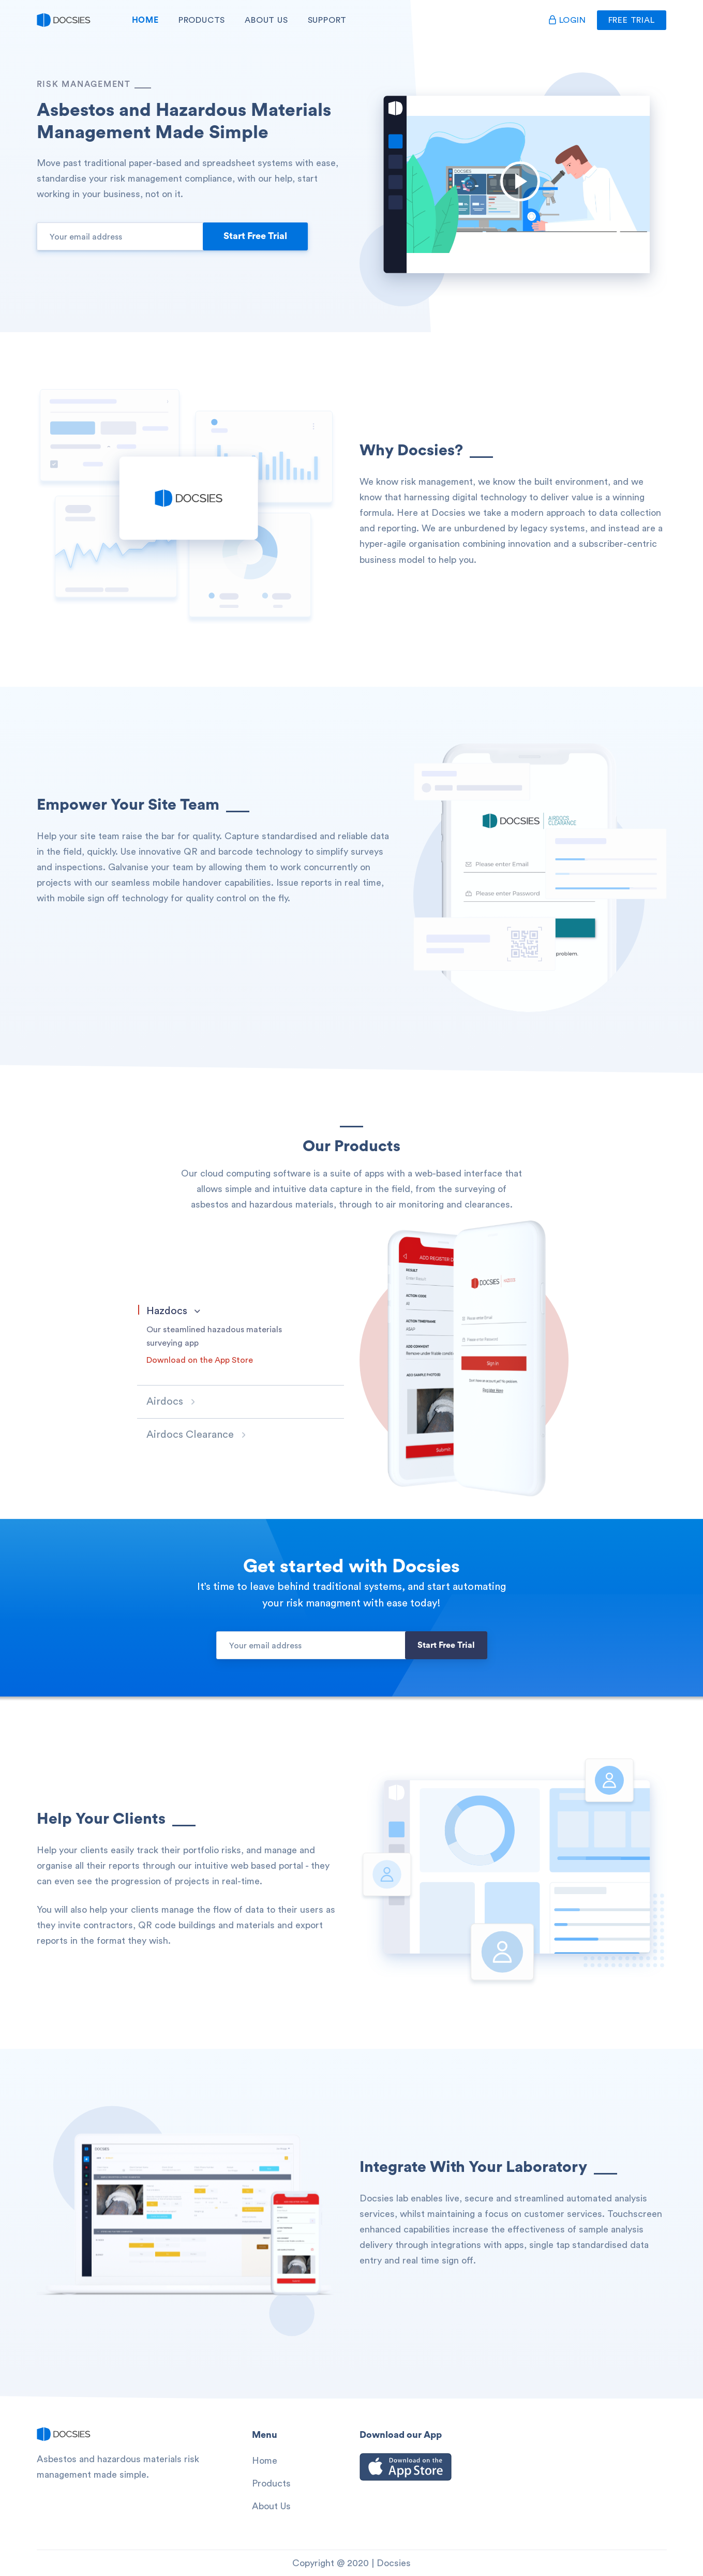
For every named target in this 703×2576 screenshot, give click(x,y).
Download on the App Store (199, 1360)
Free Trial (631, 20)
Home (145, 20)
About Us (266, 20)
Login (572, 20)
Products (201, 20)
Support (327, 20)
